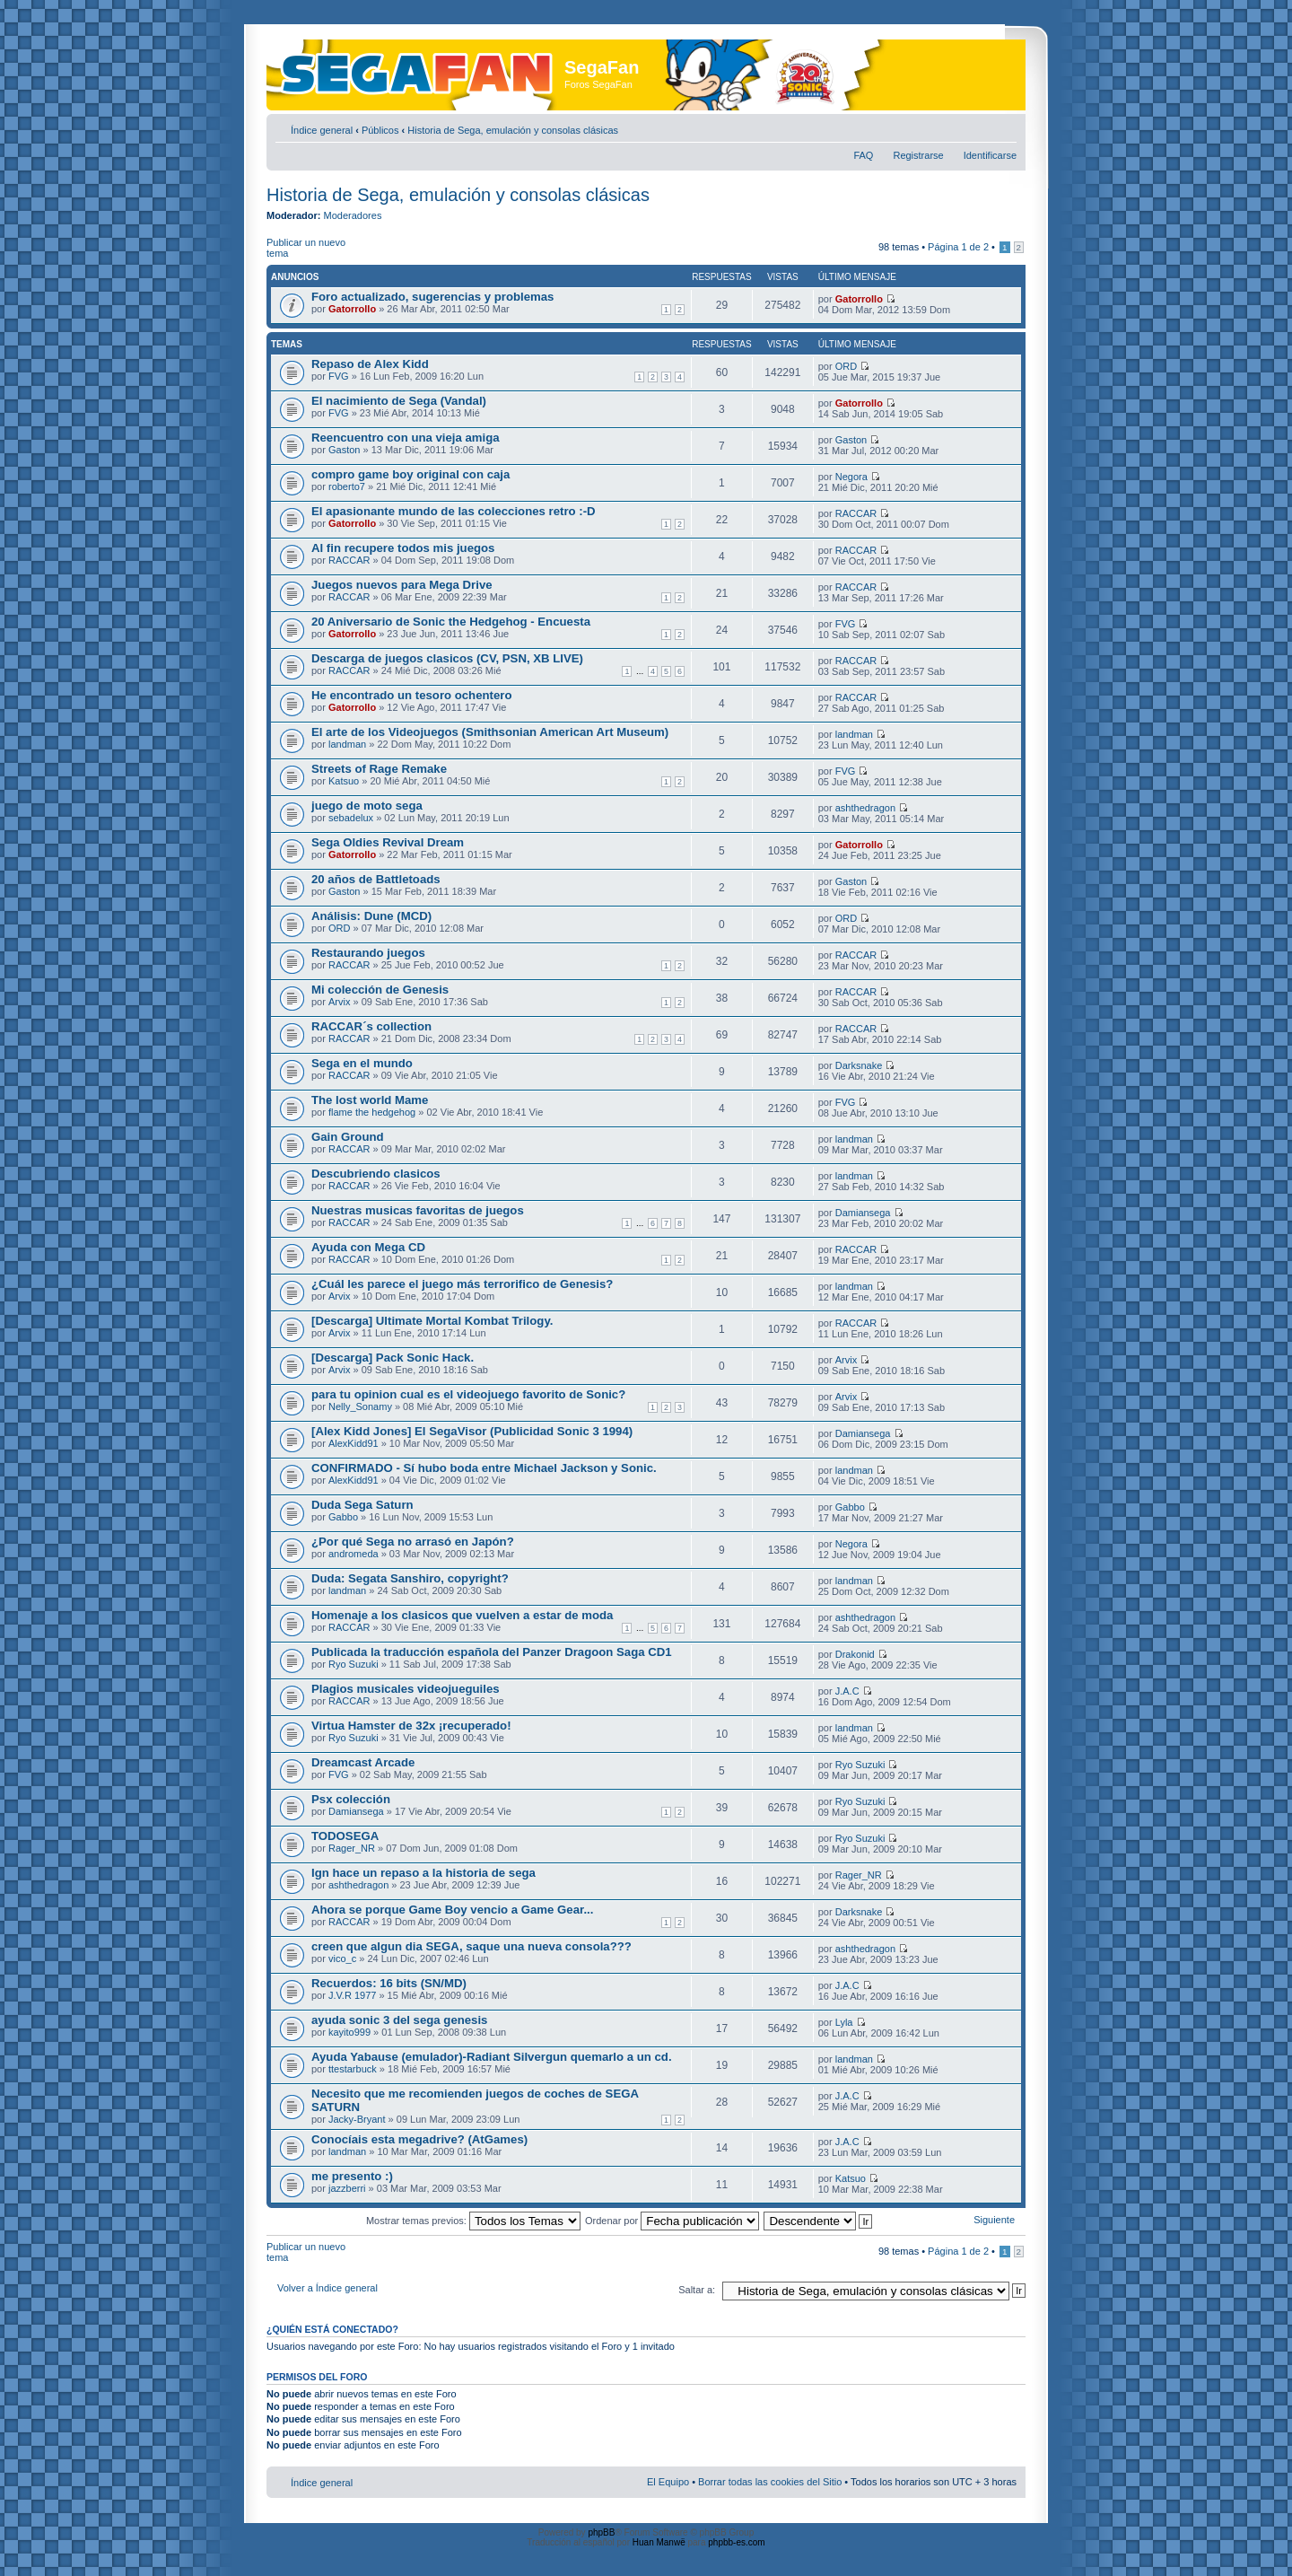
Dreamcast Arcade (363, 1762)
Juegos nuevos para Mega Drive (402, 584)
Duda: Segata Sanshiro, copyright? (410, 1578)
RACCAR (856, 513)
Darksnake (859, 1065)
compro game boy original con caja (410, 474)
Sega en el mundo (362, 1063)
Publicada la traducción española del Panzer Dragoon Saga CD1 (491, 1652)
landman (347, 744)
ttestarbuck (352, 2068)
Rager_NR (351, 1848)
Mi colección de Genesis (380, 989)
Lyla (844, 2022)
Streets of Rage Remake (379, 768)
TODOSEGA (345, 1836)
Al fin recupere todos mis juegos (402, 548)
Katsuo (343, 780)
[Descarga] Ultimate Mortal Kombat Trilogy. (432, 1320)
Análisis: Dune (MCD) (371, 916)
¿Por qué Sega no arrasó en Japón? (412, 1541)
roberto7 (346, 486)
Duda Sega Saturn (362, 1504)
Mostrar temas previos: (473, 2220)
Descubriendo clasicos (376, 1173)
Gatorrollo (352, 308)
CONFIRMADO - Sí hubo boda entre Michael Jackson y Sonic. (484, 1468)
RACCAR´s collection (371, 1026)
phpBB (601, 2532)
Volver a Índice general (327, 2287)
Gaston (344, 449)
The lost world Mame (369, 1100)
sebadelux (350, 817)
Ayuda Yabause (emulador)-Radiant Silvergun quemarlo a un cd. (491, 2056)
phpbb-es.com (736, 2542)
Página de (958, 246)
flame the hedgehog (371, 1112)
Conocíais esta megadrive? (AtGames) (419, 2139)
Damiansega (863, 1212)
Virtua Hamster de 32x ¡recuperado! (411, 1725)
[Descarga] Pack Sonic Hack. (392, 1357)
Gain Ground (347, 1136)
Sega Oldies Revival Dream (387, 842)
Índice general (322, 130)
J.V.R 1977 (352, 1995)
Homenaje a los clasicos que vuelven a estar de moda (462, 1615)
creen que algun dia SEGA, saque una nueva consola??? (471, 1946)
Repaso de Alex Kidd (370, 364)
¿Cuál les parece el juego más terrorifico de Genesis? (462, 1284)
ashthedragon (865, 807)
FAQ (863, 155)
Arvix (339, 1001)
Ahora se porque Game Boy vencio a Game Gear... (452, 1909)
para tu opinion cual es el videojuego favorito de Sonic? (468, 1394)
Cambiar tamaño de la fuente (1004, 126)
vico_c (342, 1958)
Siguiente (994, 2219)
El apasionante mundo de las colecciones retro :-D (453, 511)
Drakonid (855, 1654)
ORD (846, 366)
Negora (851, 476)
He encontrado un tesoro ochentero (411, 695)
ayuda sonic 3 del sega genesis (399, 2020)
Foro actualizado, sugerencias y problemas (432, 296)
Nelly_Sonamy (360, 1406)
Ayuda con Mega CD (368, 1247)
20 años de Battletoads (376, 879)
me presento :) (352, 2176)
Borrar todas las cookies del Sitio (770, 2481)
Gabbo (343, 1516)
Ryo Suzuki (353, 1664)
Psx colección (350, 1799)
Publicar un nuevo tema (309, 248)
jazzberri (347, 2188)
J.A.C (847, 1691)
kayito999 (349, 2032)
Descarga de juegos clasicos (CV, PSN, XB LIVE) (447, 658)
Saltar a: (696, 2289)
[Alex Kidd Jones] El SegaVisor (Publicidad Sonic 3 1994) (472, 1431)
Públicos (380, 130)
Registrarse (918, 155)
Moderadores (353, 215)
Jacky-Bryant (357, 2119)
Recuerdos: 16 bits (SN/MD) (389, 1983)
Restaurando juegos (368, 952)
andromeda (353, 1553)
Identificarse (990, 155)
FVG (338, 376)
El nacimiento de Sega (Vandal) (398, 400)
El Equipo (668, 2481)
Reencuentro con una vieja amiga (405, 437)
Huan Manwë (659, 2542)
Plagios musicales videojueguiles (405, 1688)
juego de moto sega (367, 805)
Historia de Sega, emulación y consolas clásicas (512, 130)
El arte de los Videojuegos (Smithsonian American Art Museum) (489, 732)
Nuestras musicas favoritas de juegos (417, 1210)
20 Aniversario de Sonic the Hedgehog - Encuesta (450, 621)
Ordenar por (672, 2220)
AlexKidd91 (353, 1443)
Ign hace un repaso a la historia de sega (423, 1872)
